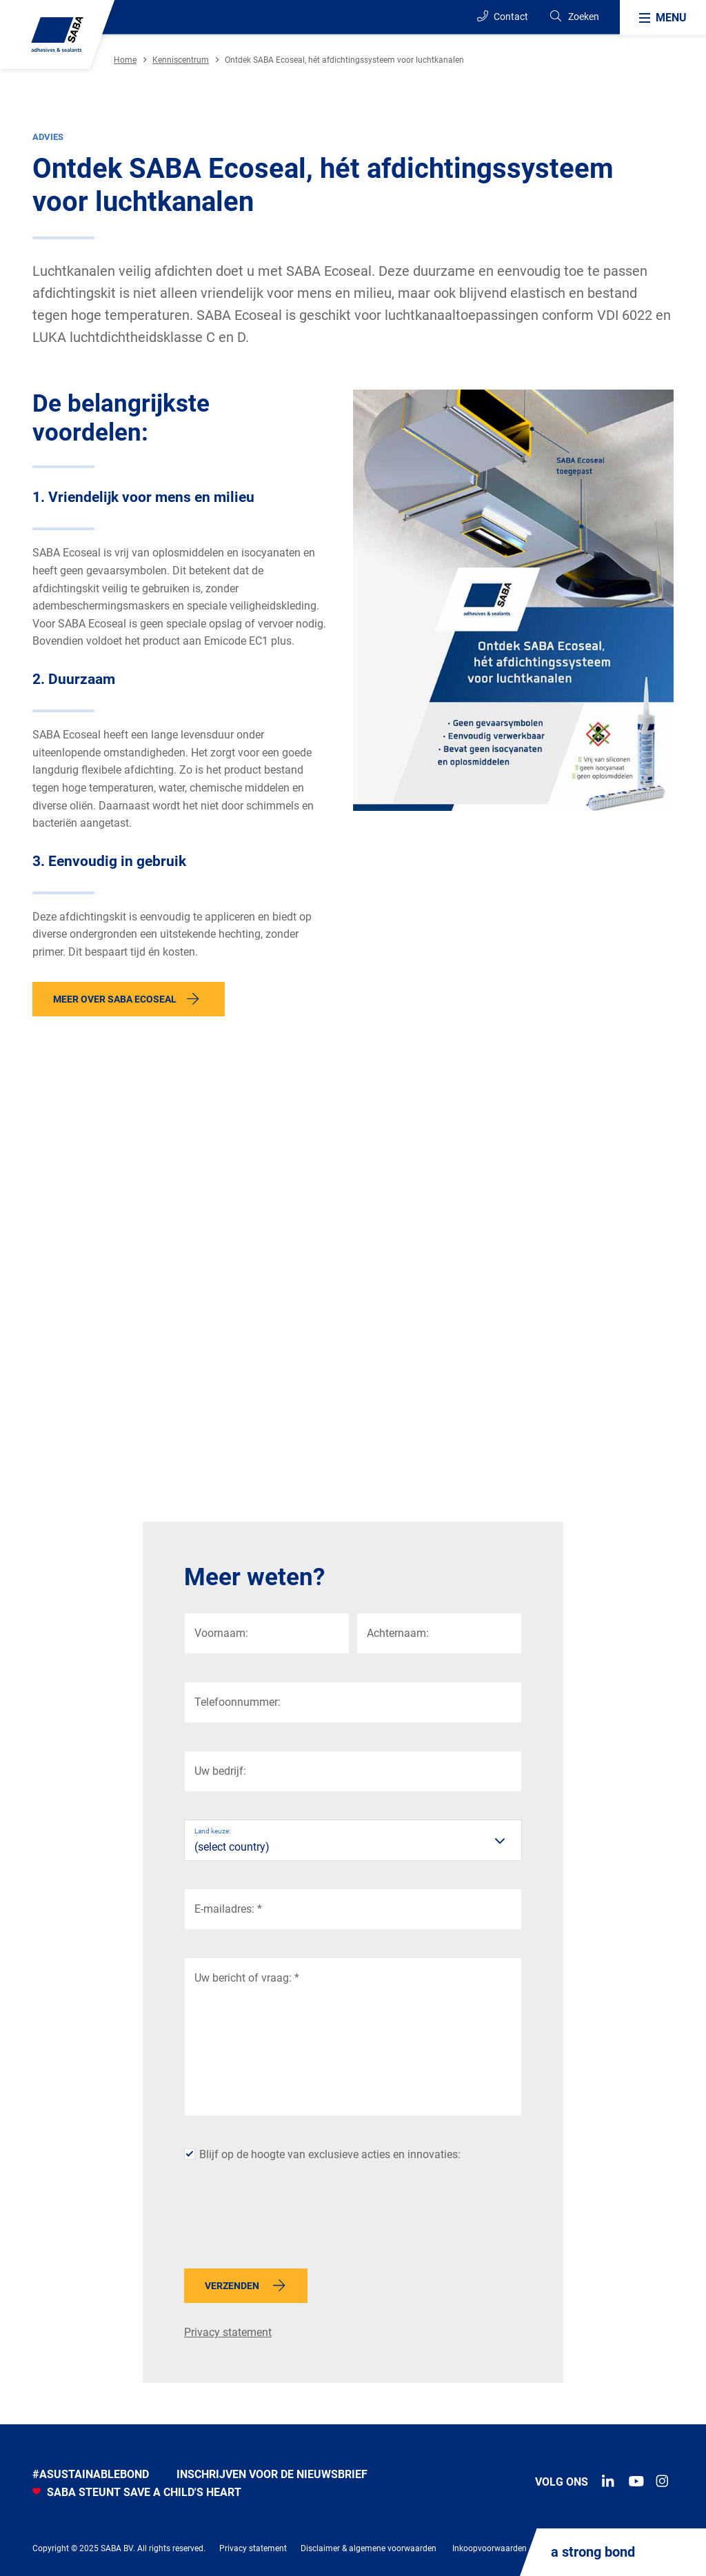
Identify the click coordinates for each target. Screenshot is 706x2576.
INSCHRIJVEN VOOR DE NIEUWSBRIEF (271, 2474)
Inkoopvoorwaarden (489, 2548)
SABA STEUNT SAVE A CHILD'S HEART (136, 2492)
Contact (502, 16)
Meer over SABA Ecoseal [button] (114, 999)
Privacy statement (228, 2332)
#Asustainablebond (90, 2474)
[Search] (574, 17)
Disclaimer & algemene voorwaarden (368, 2548)
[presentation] (289, 2221)
